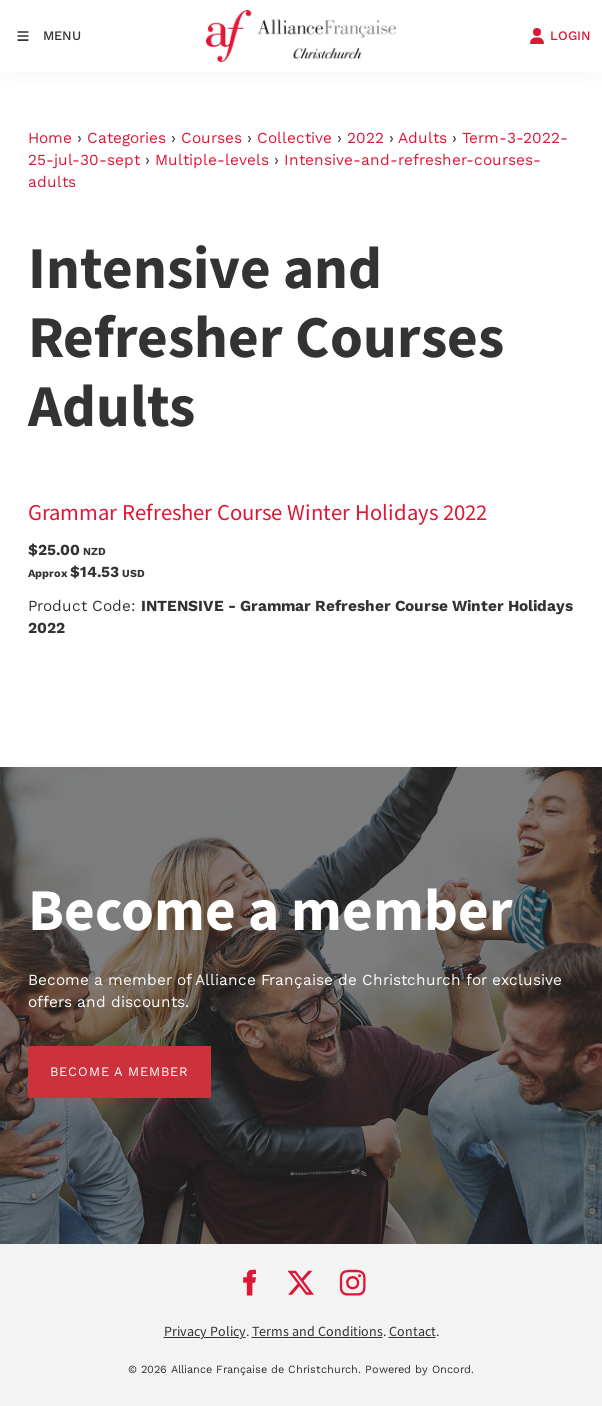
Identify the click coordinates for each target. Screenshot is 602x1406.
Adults (422, 138)
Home (50, 138)
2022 (365, 138)
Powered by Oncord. (419, 1369)
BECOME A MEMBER (97, 1056)
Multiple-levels (212, 160)
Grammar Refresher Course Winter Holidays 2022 (257, 513)
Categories (126, 138)
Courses (211, 138)
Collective (294, 138)
